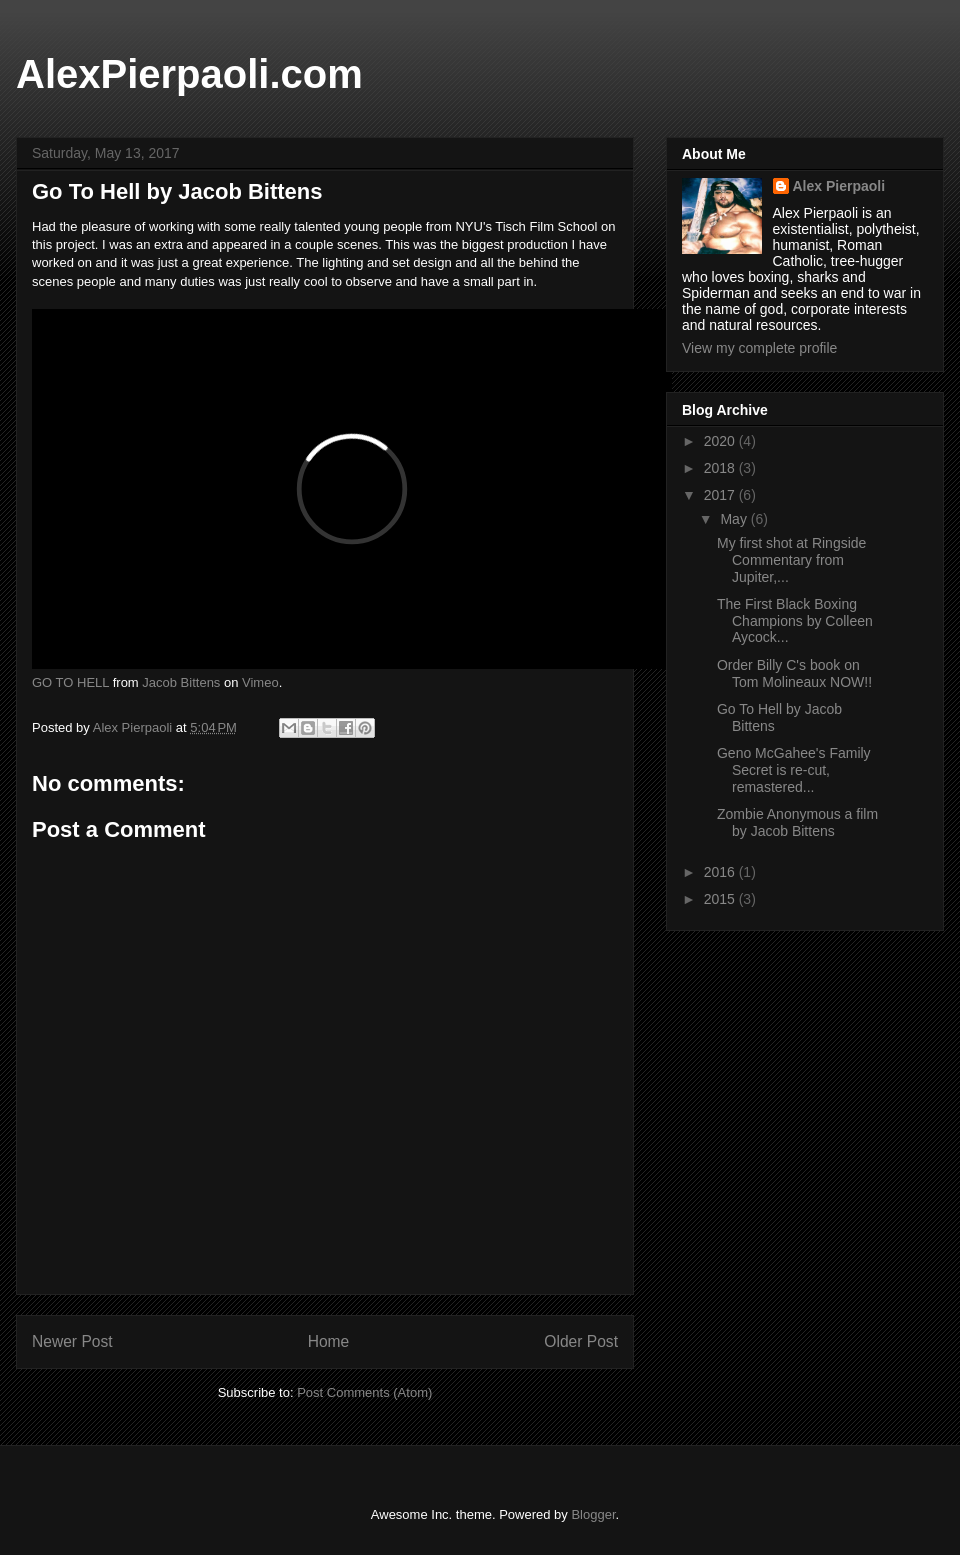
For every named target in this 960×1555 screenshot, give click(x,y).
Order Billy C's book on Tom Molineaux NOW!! (794, 673)
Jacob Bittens (181, 682)
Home (329, 1341)
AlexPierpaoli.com (189, 74)
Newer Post (72, 1341)
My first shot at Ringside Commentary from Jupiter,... (791, 560)
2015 (721, 899)
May (735, 519)
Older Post (581, 1341)
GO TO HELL (70, 682)
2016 (721, 872)
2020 (721, 441)
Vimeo (260, 682)
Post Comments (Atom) (364, 1392)
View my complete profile (759, 348)
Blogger (593, 1514)
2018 (721, 468)
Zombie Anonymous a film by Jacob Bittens (797, 822)
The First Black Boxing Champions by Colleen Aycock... (795, 621)
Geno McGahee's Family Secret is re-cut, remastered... (794, 770)
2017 (721, 495)
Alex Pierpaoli (839, 186)
